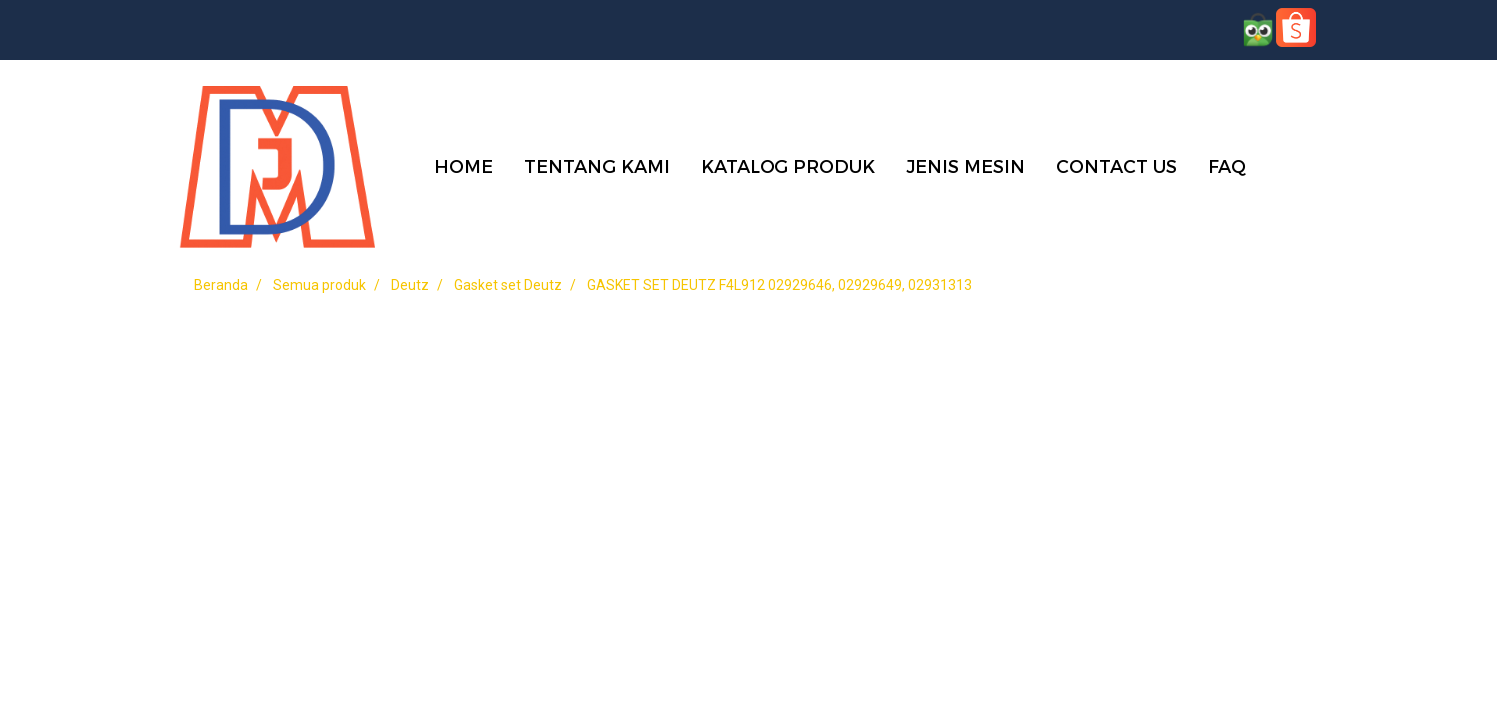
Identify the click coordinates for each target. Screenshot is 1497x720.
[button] (1291, 165)
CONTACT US (1116, 165)
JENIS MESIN (965, 165)
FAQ (1227, 165)
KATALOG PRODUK (788, 165)
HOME (463, 165)
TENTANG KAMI (597, 165)
